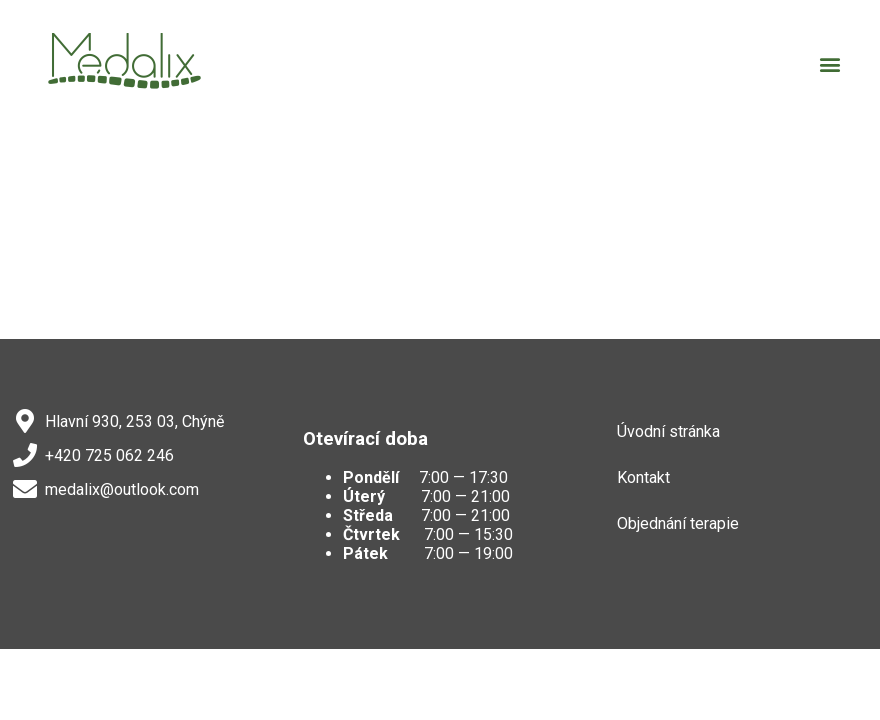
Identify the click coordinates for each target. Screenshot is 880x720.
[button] (830, 63)
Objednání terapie (678, 523)
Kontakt (643, 477)
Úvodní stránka (668, 431)
